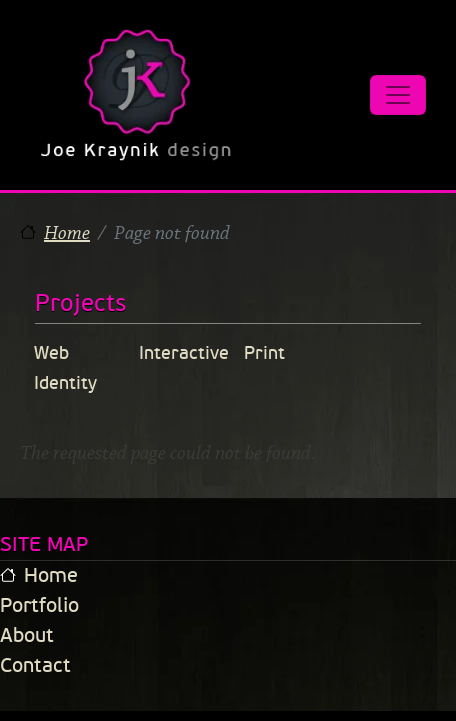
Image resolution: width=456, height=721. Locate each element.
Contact (35, 665)
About (27, 635)
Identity (65, 383)
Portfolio (39, 605)
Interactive (184, 353)
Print (264, 353)
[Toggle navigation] (398, 95)
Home (67, 233)
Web (51, 353)
